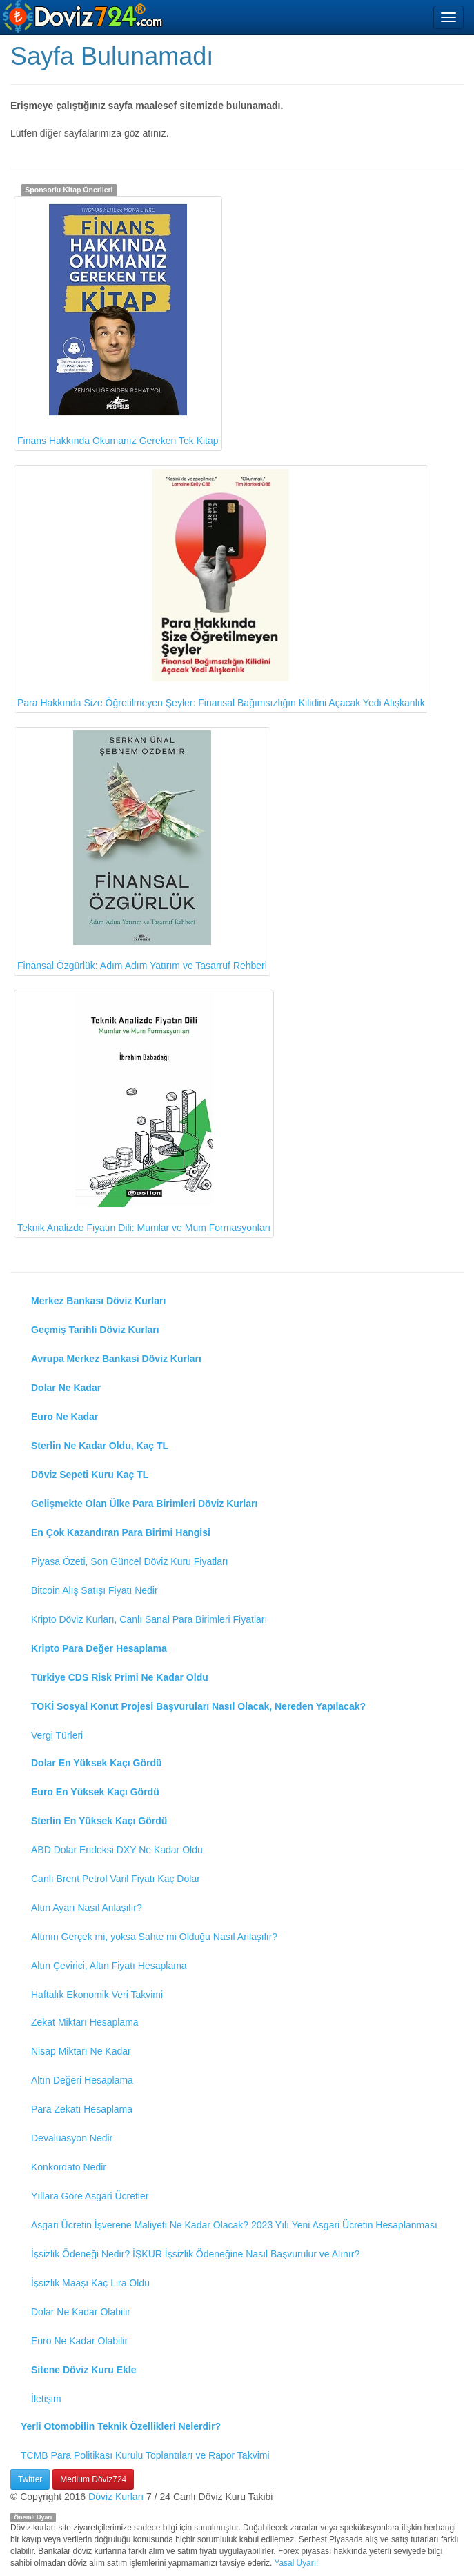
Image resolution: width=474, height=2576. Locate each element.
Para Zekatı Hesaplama (81, 2109)
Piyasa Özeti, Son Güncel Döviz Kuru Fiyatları (129, 1561)
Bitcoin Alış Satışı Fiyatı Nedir (94, 1590)
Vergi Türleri (57, 1735)
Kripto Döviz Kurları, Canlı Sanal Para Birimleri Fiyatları (149, 1619)
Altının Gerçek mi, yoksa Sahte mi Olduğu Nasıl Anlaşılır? (154, 1936)
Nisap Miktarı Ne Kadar (81, 2051)
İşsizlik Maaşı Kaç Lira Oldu (90, 2282)
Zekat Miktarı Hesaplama (85, 2022)
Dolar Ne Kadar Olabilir (80, 2311)
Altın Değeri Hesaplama (82, 2080)
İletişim (46, 2398)
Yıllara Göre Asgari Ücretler (89, 2195)
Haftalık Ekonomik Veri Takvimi (97, 1994)
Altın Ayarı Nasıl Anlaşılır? (86, 1907)
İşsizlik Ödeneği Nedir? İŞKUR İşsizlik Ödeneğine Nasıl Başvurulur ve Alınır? (195, 2253)
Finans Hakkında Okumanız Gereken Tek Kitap (118, 322)
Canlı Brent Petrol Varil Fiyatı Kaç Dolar (115, 1878)
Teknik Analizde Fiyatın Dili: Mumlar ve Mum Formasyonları (143, 1113)
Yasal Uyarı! (296, 2563)
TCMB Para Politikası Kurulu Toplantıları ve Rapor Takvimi (145, 2455)
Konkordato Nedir (68, 2167)
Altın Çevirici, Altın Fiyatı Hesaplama (109, 1965)
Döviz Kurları (116, 2496)
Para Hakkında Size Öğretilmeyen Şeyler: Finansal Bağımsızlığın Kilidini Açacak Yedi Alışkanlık (221, 588)
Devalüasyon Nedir (71, 2138)
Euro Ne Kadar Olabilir (79, 2340)
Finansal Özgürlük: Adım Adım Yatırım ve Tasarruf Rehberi (142, 850)
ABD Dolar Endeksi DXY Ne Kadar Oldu (117, 1849)
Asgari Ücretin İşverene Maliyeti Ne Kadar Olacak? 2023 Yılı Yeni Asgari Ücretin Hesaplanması (234, 2224)
